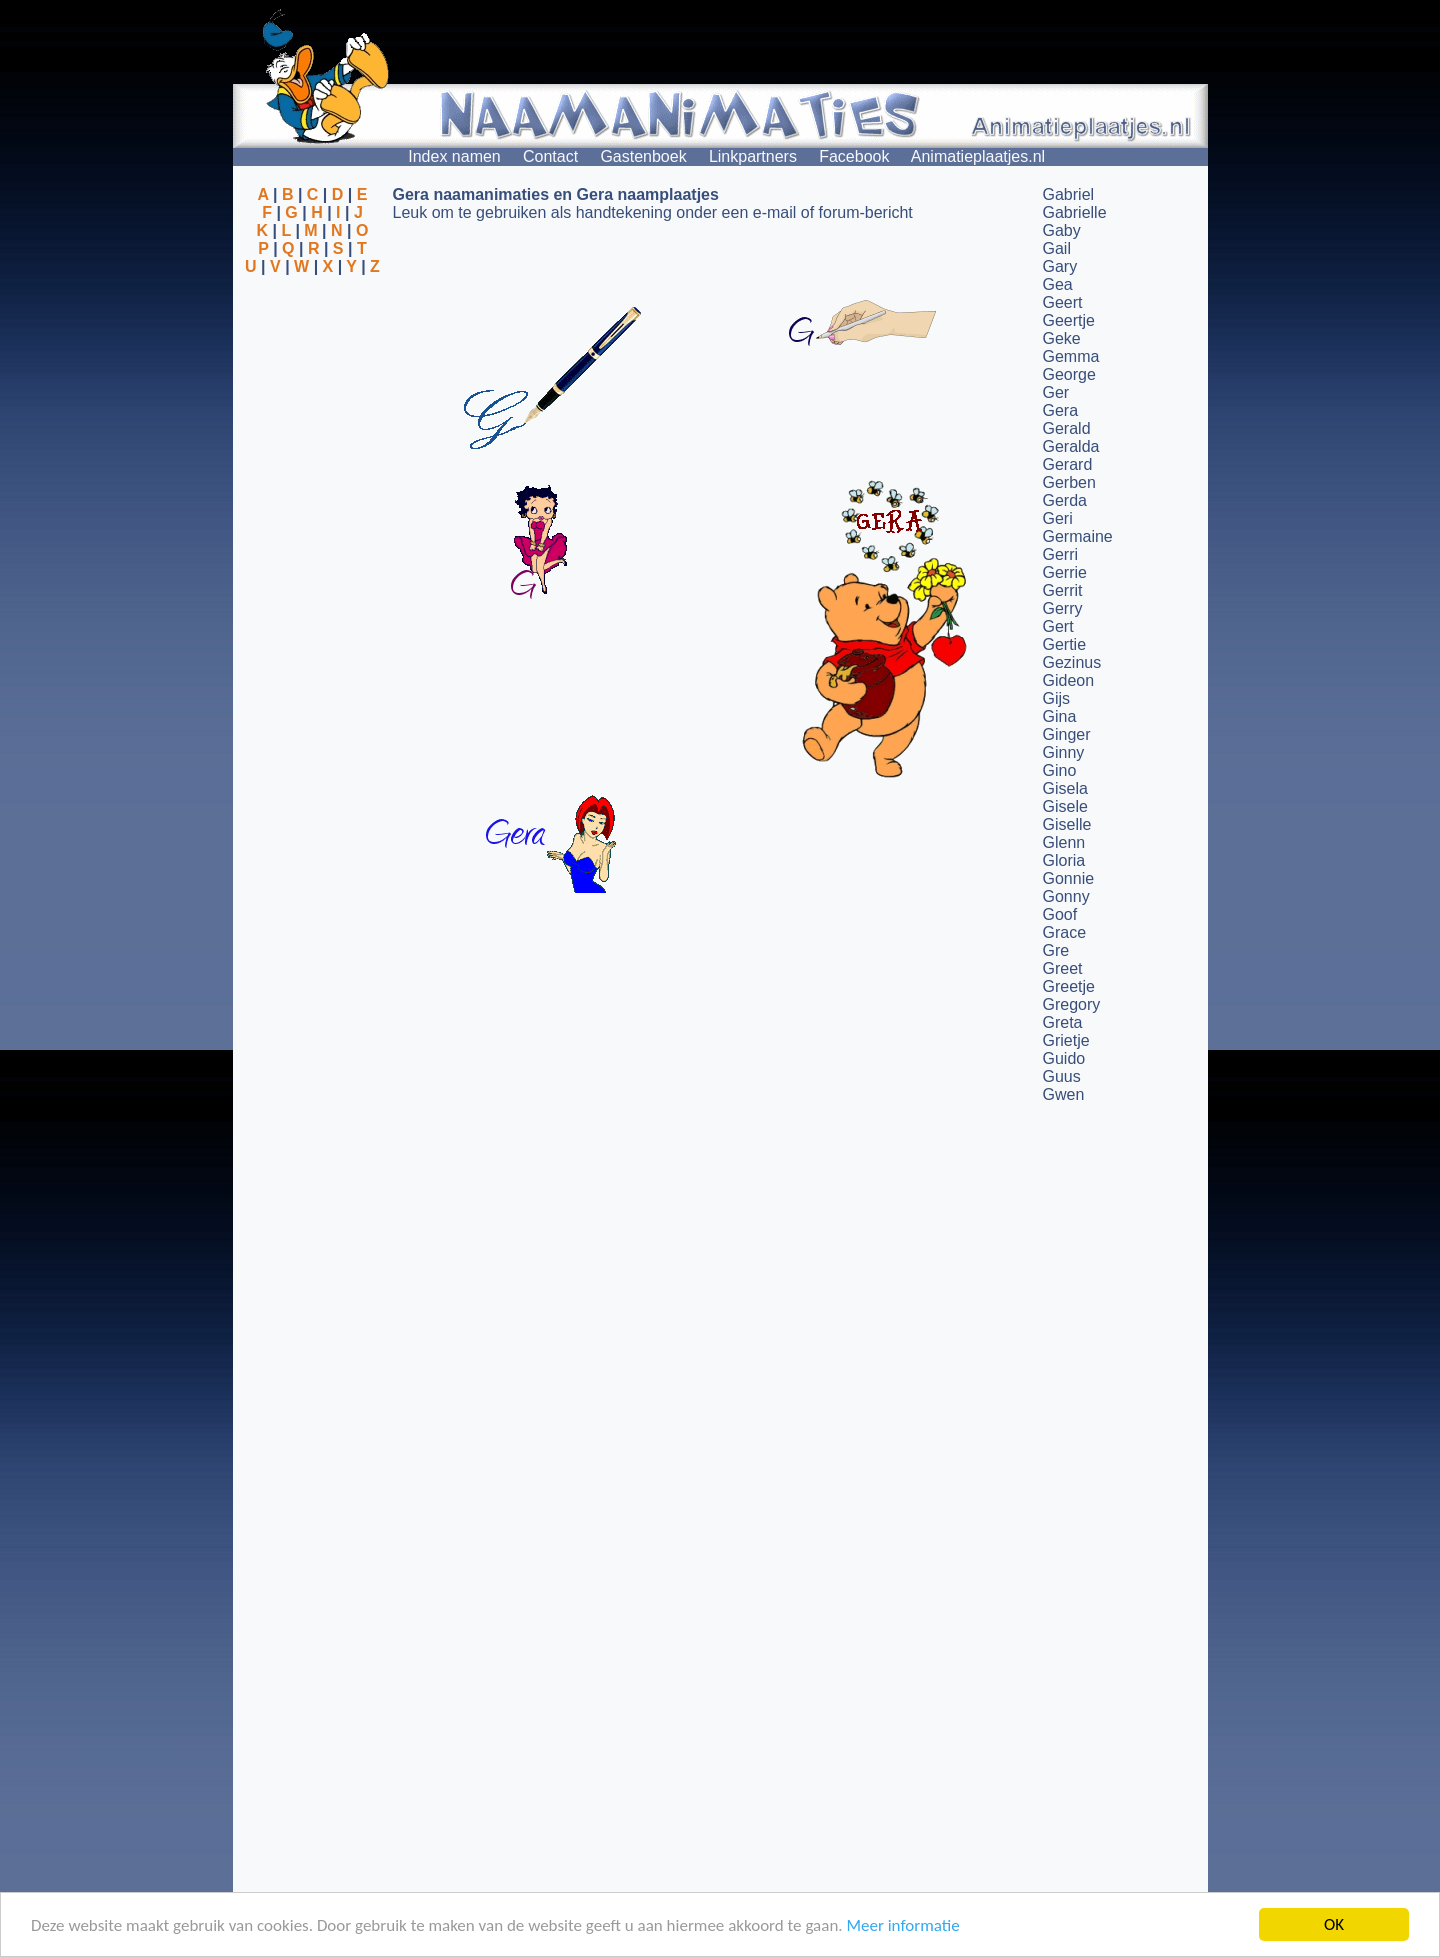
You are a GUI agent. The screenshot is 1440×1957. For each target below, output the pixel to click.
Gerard (1068, 464)
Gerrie (1065, 572)
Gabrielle (1075, 212)
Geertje (1069, 320)
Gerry (1063, 608)
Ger (1056, 392)
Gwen (1064, 1094)
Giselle (1067, 824)
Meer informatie (902, 1926)
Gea (1058, 284)
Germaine (1078, 536)
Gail (1057, 248)
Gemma (1071, 356)
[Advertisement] (313, 373)
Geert (1063, 302)
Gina (1060, 716)
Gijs (1057, 698)
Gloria (1064, 860)
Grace (1065, 932)
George (1069, 374)
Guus (1062, 1076)
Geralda (1071, 446)
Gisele (1065, 806)
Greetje (1069, 986)
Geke (1062, 338)
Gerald (1067, 428)
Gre (1056, 950)
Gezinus (1072, 662)
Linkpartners (753, 156)
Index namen (454, 156)
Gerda (1065, 500)
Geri (1058, 518)
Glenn (1064, 842)
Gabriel (1069, 194)
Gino (1060, 770)
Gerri (1061, 554)
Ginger (1067, 734)
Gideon (1069, 680)
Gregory (1072, 1004)
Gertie (1065, 644)
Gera (1061, 410)
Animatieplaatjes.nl (978, 156)
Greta (1063, 1022)
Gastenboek (643, 156)
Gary (1060, 266)
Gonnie (1069, 878)
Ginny (1064, 752)
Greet (1063, 968)
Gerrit (1063, 590)
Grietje (1066, 1040)
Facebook (854, 156)
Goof (1060, 914)
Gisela (1065, 788)
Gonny (1066, 896)
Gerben (1069, 482)
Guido (1064, 1058)
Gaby (1062, 230)
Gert (1058, 626)
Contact (550, 156)
